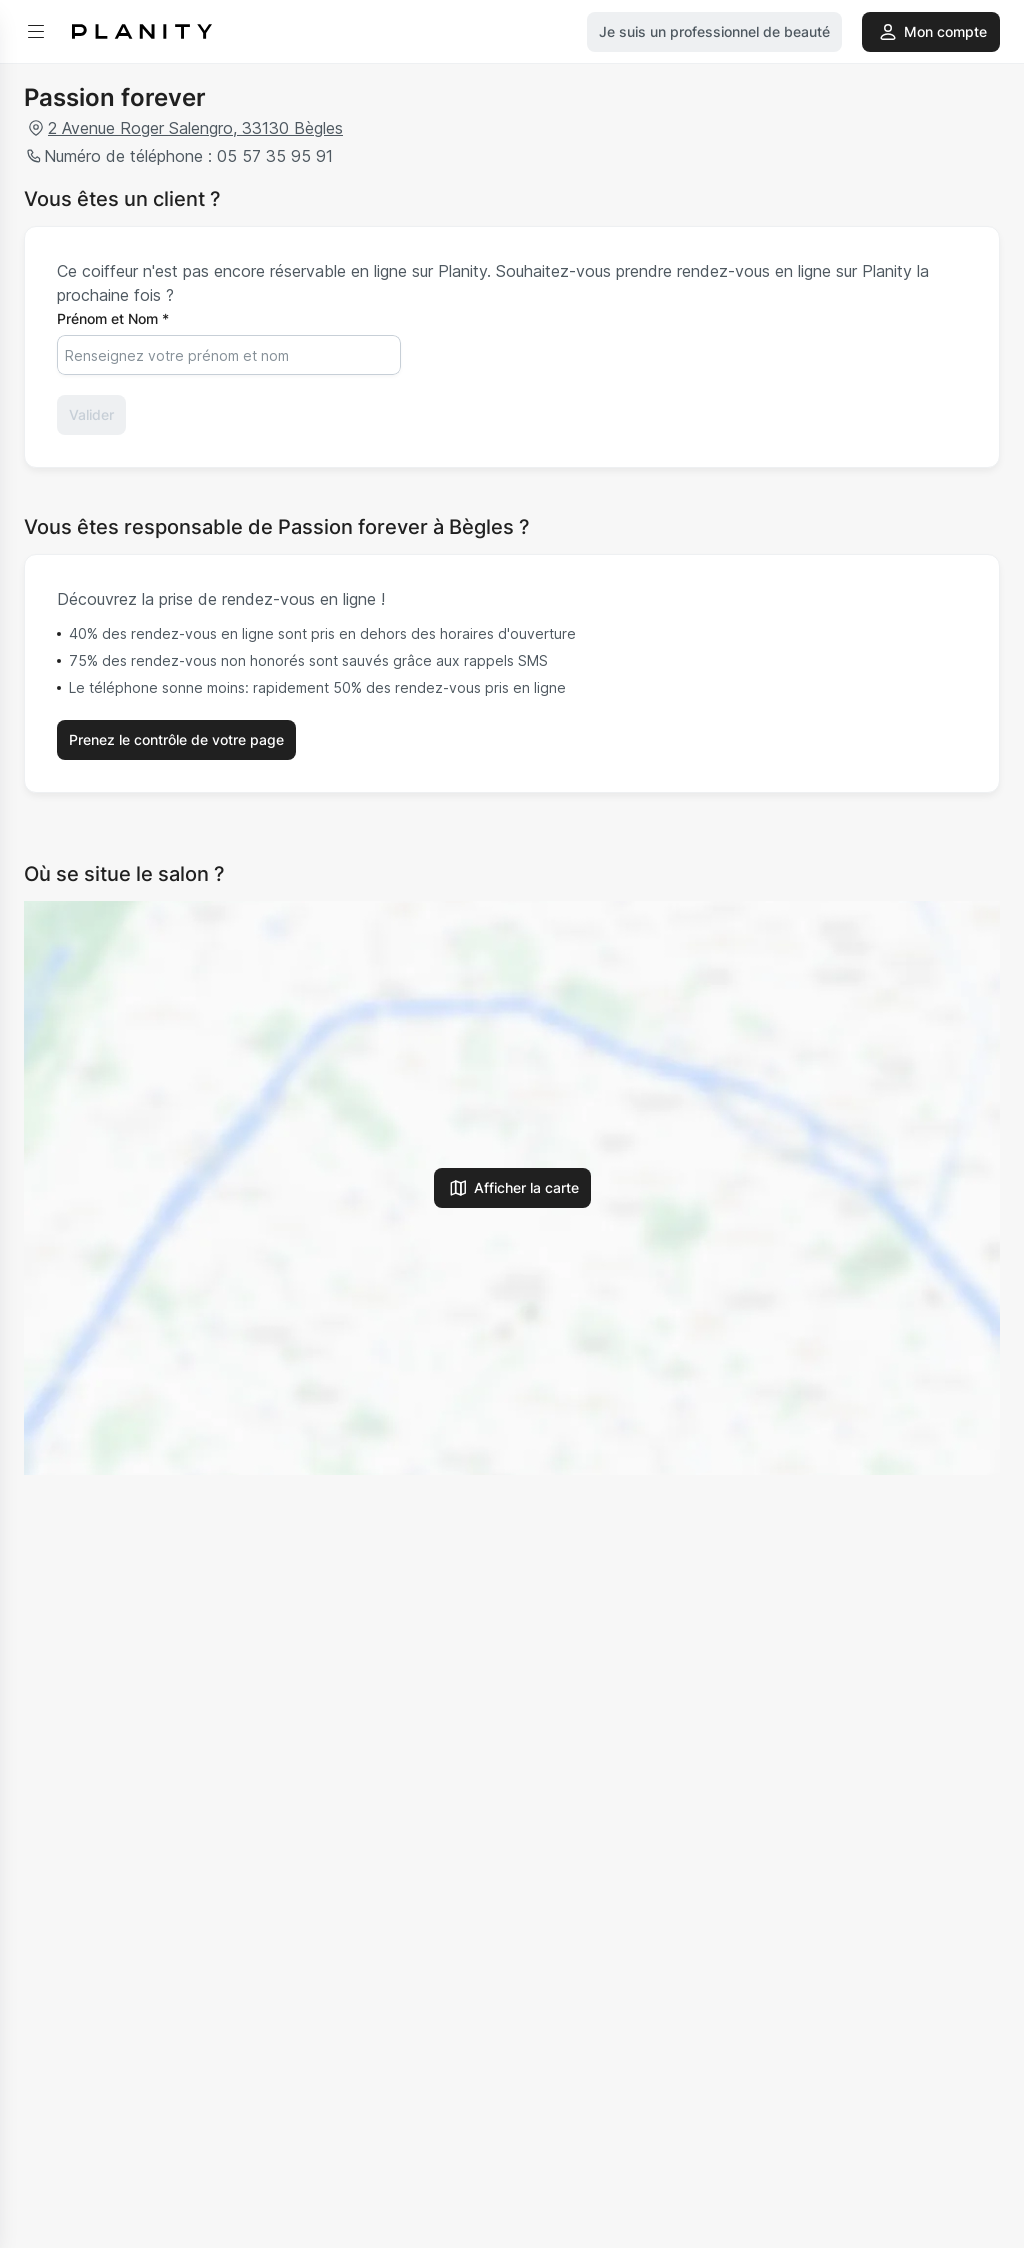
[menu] (36, 32)
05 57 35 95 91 (272, 156)
